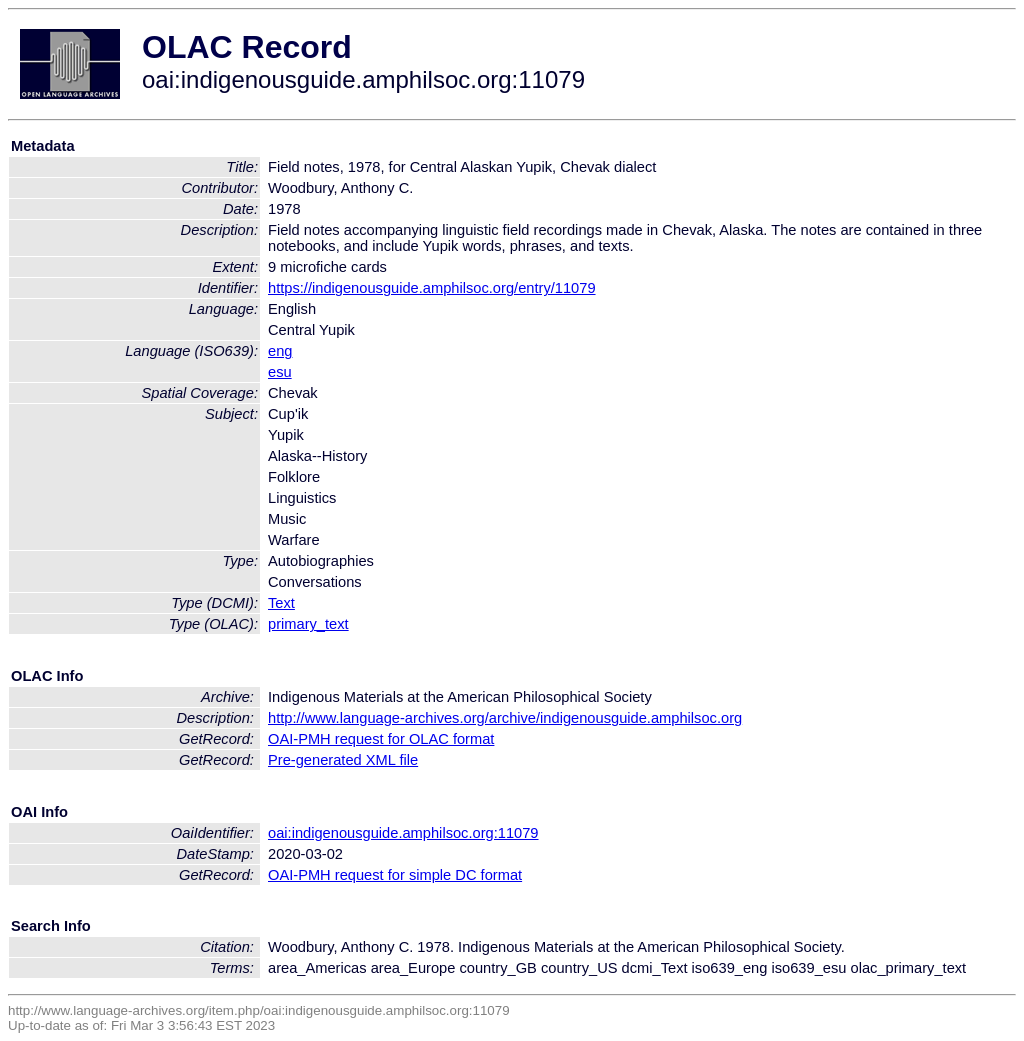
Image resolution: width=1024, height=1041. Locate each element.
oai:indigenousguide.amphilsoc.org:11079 (403, 833)
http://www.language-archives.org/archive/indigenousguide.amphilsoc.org (505, 718)
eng (280, 351)
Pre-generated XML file (343, 760)
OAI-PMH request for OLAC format (381, 739)
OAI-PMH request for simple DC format (395, 875)
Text (281, 603)
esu (280, 372)
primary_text (308, 624)
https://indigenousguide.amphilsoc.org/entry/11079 (432, 288)
